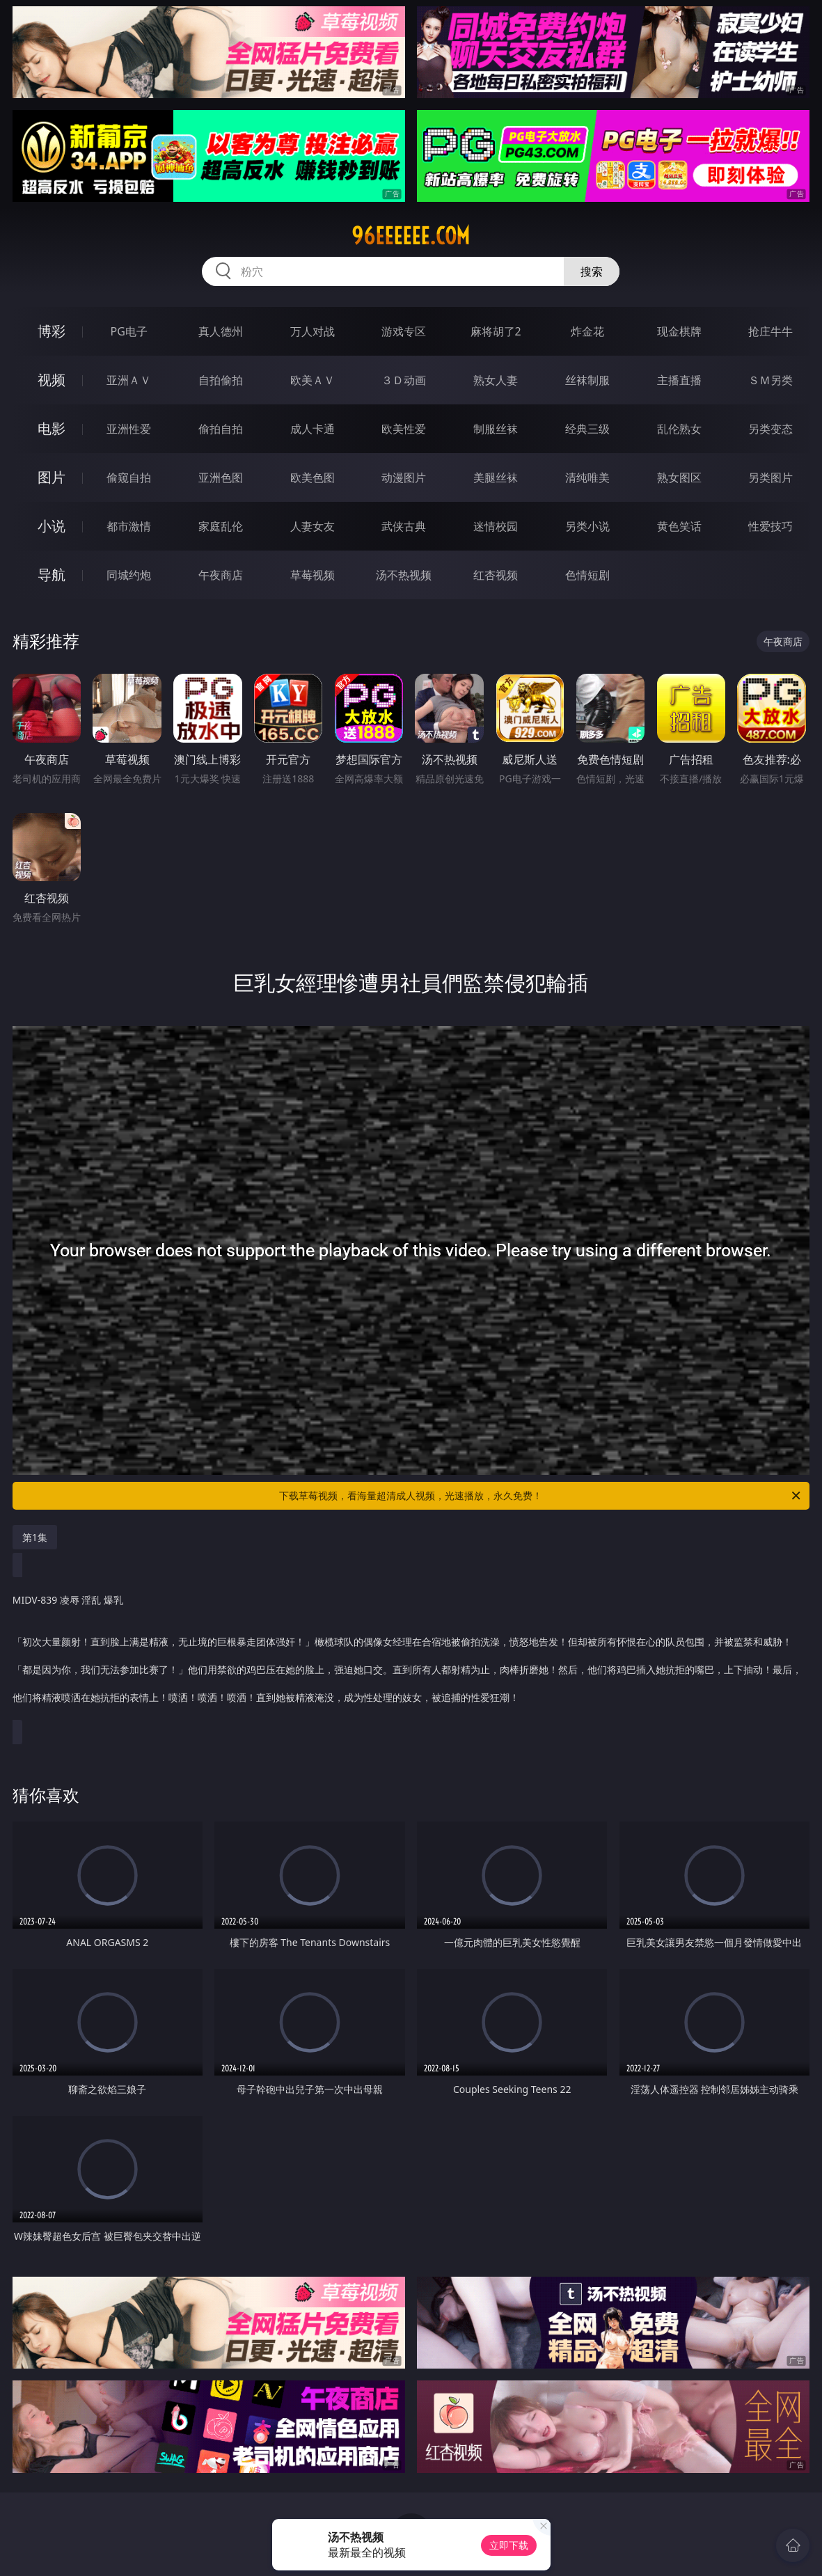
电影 (51, 428)
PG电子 (129, 331)
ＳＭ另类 (770, 380)
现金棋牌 (679, 331)
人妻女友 (312, 526)
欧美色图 (312, 477)
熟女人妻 (495, 380)
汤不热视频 (404, 575)
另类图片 (770, 477)
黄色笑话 (679, 526)
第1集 (34, 1537)
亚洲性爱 (128, 428)
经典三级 (587, 428)
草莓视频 (312, 575)
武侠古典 (403, 526)
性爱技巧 (770, 526)
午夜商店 (220, 575)
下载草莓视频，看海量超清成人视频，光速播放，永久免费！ (541, 1495)
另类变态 (770, 428)
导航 (51, 574)
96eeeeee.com (410, 236)
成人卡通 (312, 428)
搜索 (591, 271)
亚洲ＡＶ (128, 380)
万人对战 (312, 331)
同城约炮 (128, 575)
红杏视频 (495, 575)
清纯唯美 (587, 477)
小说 (51, 525)
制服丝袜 (495, 428)
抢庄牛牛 (770, 331)
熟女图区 (679, 477)
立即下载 (508, 2545)
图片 (51, 477)
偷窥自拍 (128, 477)
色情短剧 (587, 575)
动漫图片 (403, 477)
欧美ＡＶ (312, 380)
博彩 (51, 331)
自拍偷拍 (220, 380)
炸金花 (587, 331)
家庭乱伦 (220, 526)
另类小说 (587, 526)
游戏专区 (403, 331)
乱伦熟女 (679, 428)
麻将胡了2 (496, 331)
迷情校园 (495, 526)
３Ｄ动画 (403, 380)
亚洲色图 (220, 477)
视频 (51, 379)
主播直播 (679, 380)
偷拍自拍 (220, 428)
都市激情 (128, 526)
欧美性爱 (403, 428)
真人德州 (220, 331)
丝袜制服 (587, 380)
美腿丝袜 (495, 477)
